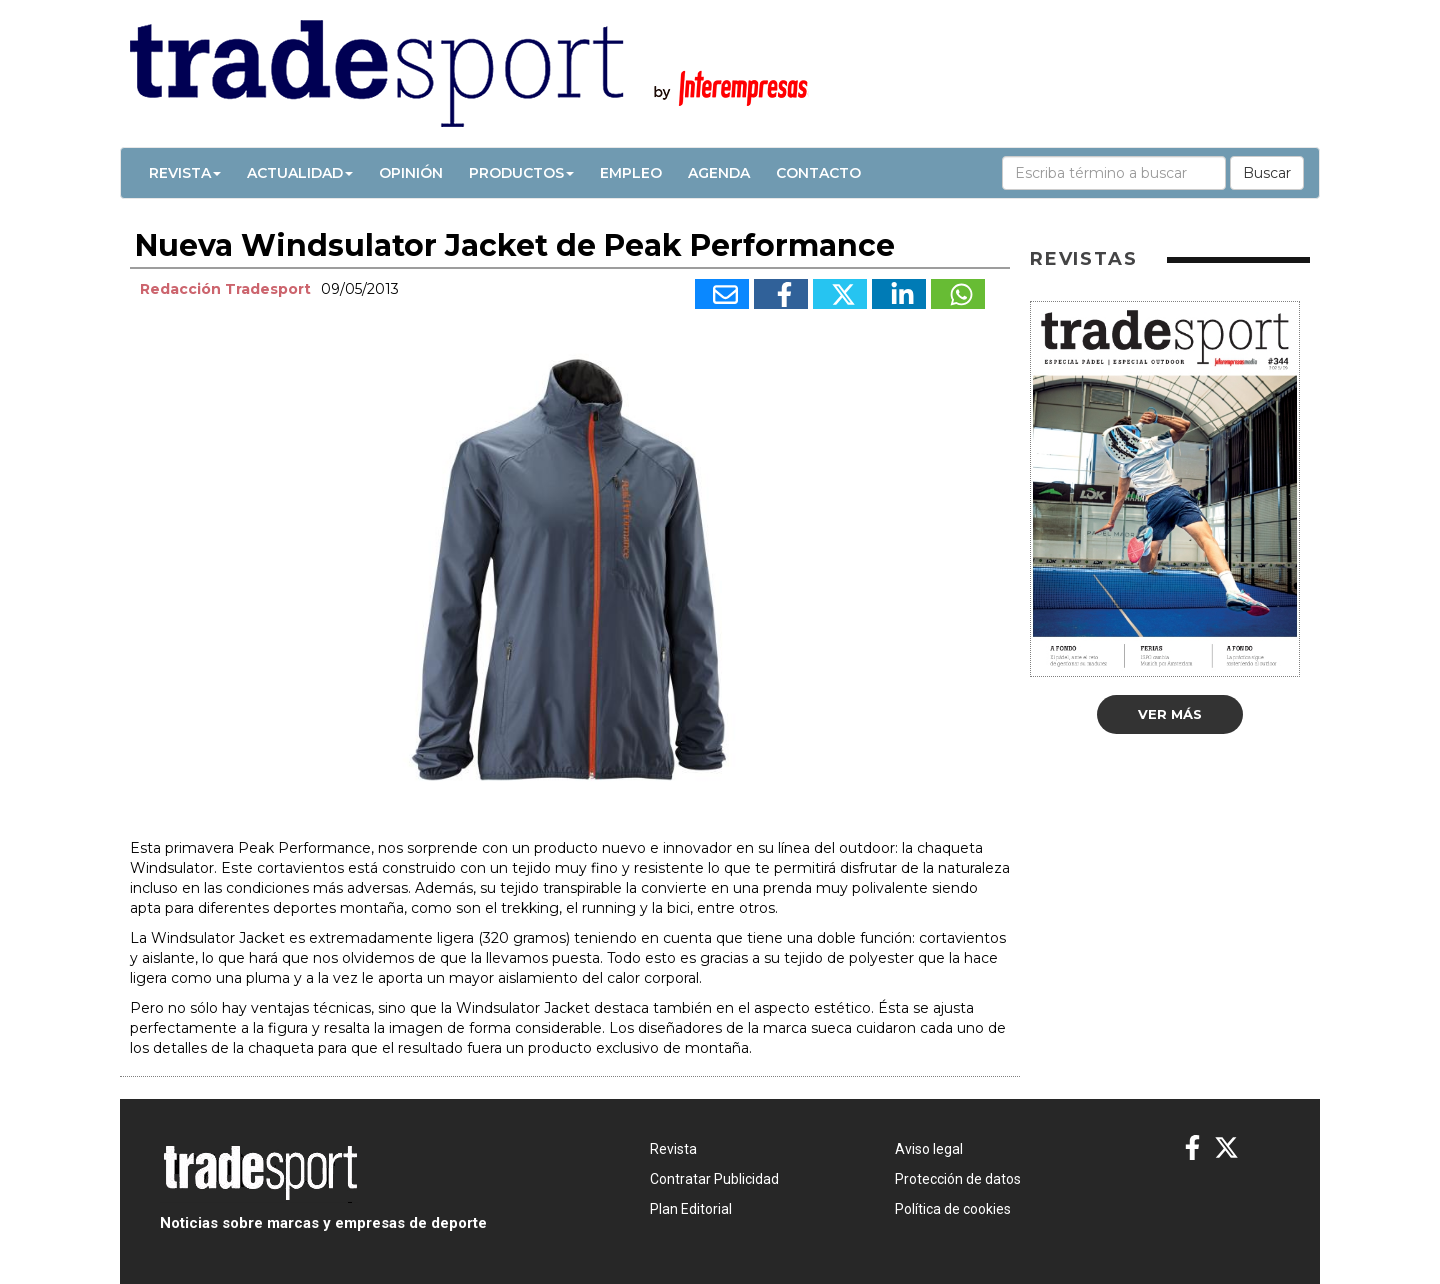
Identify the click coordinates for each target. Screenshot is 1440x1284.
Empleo (631, 173)
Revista (185, 173)
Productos (521, 173)
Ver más (1170, 714)
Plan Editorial (691, 1209)
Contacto (818, 173)
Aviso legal (929, 1149)
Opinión (411, 173)
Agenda (719, 173)
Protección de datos (958, 1179)
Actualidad (300, 173)
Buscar (1267, 173)
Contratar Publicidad (714, 1179)
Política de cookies (953, 1209)
